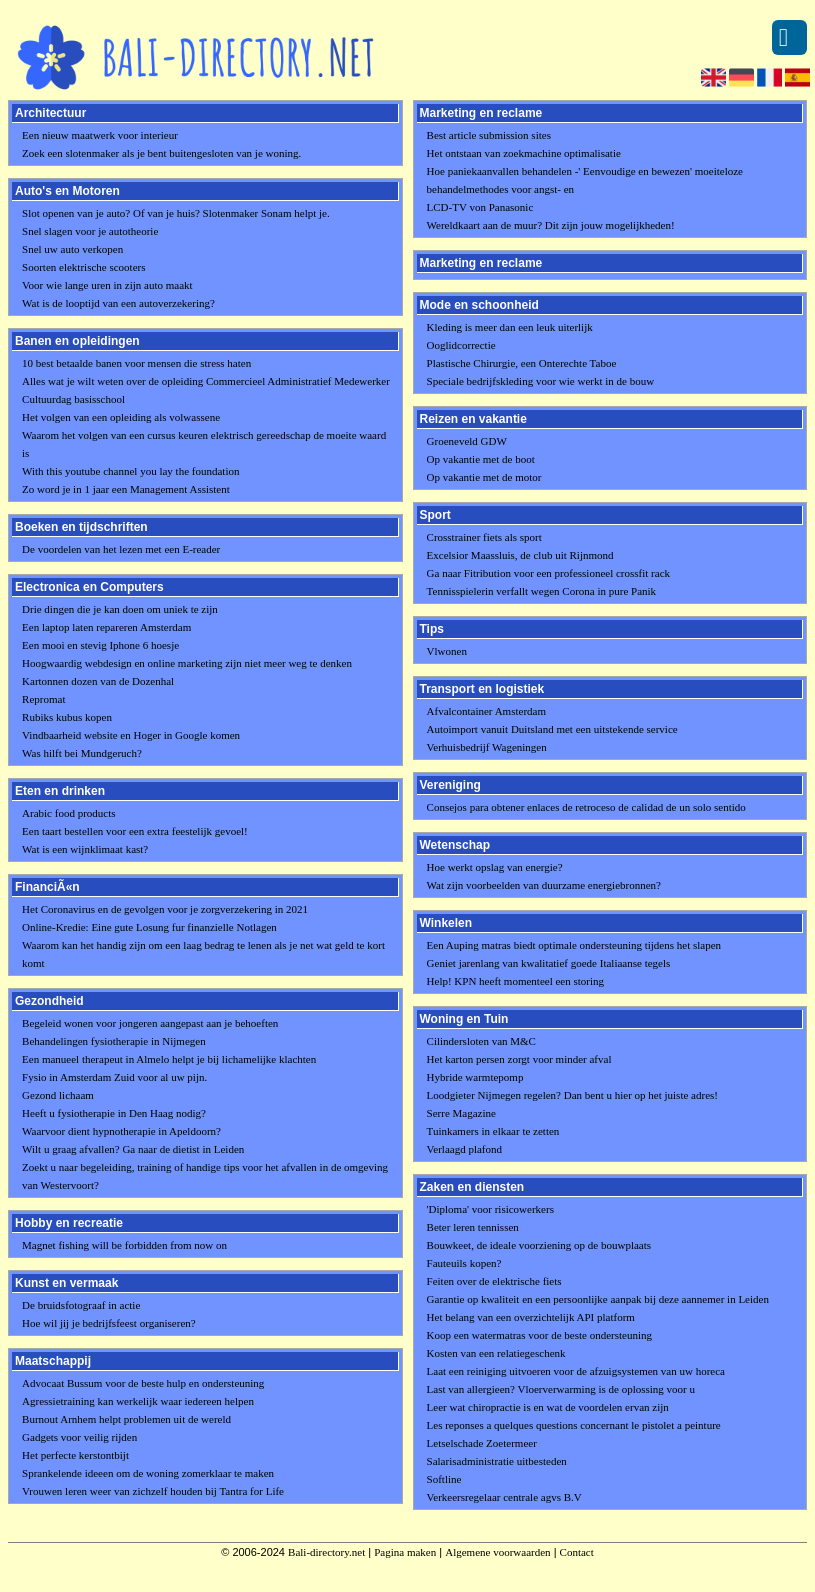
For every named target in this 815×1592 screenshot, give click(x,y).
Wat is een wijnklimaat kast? (85, 849)
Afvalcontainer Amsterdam (486, 711)
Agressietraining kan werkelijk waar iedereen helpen (138, 1401)
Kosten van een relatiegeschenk (496, 1353)
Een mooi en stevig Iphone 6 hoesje (100, 645)
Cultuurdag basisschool (73, 399)
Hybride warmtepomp (475, 1077)
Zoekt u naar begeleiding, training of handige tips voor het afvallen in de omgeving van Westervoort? (205, 1176)
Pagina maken (405, 1552)
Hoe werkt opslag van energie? (495, 867)
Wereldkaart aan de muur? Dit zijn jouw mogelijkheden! (551, 225)
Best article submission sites (489, 135)
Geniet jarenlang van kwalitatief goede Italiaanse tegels (549, 963)
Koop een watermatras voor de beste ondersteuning (539, 1335)
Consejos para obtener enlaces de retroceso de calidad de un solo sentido (586, 807)
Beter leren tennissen (473, 1227)
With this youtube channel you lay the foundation (130, 471)
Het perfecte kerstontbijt (75, 1455)
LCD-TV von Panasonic (480, 207)
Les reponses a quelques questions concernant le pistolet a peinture (574, 1425)
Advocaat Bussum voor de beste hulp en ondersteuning (143, 1383)
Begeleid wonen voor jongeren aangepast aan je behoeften (150, 1023)
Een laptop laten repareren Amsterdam (106, 627)
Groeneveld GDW (467, 441)
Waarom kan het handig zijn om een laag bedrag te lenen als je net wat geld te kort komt (203, 954)
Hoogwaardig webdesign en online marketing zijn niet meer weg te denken (187, 663)
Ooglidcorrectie (461, 345)
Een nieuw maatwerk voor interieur (100, 135)
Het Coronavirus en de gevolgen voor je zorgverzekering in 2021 (165, 909)
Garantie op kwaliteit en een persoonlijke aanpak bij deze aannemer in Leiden (598, 1299)
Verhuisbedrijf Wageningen (487, 747)
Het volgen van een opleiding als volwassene (121, 417)
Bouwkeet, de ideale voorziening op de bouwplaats (539, 1245)
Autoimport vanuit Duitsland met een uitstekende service (552, 729)
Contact (577, 1552)
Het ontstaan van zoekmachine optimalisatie (524, 153)
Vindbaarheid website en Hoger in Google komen (131, 735)
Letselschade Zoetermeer (482, 1443)
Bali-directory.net (326, 1552)
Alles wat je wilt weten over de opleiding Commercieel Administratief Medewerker (206, 381)
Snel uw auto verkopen (72, 249)
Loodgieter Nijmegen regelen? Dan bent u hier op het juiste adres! (572, 1095)
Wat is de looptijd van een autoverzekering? (118, 303)
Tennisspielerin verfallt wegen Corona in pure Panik (542, 591)
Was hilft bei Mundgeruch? (82, 753)
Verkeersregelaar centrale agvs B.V (504, 1497)
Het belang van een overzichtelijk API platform (531, 1317)
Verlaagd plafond (464, 1149)
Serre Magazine (461, 1113)
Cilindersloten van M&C (481, 1041)
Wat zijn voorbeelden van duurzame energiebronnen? (544, 885)
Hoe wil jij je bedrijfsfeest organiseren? (109, 1323)
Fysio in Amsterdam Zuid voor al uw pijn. (114, 1077)
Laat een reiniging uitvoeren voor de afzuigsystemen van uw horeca (576, 1371)
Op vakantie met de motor (484, 477)
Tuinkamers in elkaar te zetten (493, 1131)
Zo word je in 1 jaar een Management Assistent (126, 489)
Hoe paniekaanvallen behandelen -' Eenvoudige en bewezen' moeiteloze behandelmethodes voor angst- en (585, 180)
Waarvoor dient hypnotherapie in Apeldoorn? (121, 1131)
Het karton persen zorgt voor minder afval (519, 1059)
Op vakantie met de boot (481, 459)
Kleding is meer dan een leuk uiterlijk (510, 327)
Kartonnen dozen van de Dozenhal (98, 681)
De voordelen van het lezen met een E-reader (121, 549)
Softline (444, 1479)
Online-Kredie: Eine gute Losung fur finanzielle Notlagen (149, 927)
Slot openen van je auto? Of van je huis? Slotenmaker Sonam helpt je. (176, 213)
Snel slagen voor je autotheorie (90, 231)
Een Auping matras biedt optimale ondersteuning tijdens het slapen (574, 945)
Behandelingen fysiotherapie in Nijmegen (114, 1041)
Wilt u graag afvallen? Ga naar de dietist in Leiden (133, 1149)
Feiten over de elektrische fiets (494, 1281)
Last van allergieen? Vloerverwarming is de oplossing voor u (561, 1389)
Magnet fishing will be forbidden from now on (124, 1245)
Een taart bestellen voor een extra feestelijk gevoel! (135, 831)
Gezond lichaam (58, 1095)
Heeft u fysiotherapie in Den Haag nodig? (114, 1113)
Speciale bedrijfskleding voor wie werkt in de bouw (541, 381)
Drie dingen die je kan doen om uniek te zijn (120, 609)
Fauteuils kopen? (464, 1263)
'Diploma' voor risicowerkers (490, 1209)
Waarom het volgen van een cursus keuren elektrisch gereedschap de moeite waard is (204, 444)
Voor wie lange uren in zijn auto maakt (107, 285)
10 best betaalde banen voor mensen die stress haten (136, 363)
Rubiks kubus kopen (67, 717)
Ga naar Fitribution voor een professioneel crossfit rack (548, 573)
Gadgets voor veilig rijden (79, 1437)
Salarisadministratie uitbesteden (497, 1461)
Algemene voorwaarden (497, 1552)
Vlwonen (447, 651)
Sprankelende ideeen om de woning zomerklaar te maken (148, 1473)
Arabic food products (68, 813)
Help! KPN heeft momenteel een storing (515, 981)
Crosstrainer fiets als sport (484, 537)
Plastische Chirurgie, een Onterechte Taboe (522, 363)
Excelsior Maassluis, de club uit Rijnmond (520, 555)
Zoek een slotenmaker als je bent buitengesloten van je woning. (161, 153)
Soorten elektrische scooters (83, 267)
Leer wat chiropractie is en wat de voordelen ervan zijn (548, 1407)
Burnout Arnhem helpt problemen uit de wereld (126, 1419)
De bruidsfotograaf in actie (81, 1305)
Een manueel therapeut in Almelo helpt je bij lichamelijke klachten (169, 1059)
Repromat (43, 699)
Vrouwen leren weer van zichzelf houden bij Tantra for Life (153, 1491)
